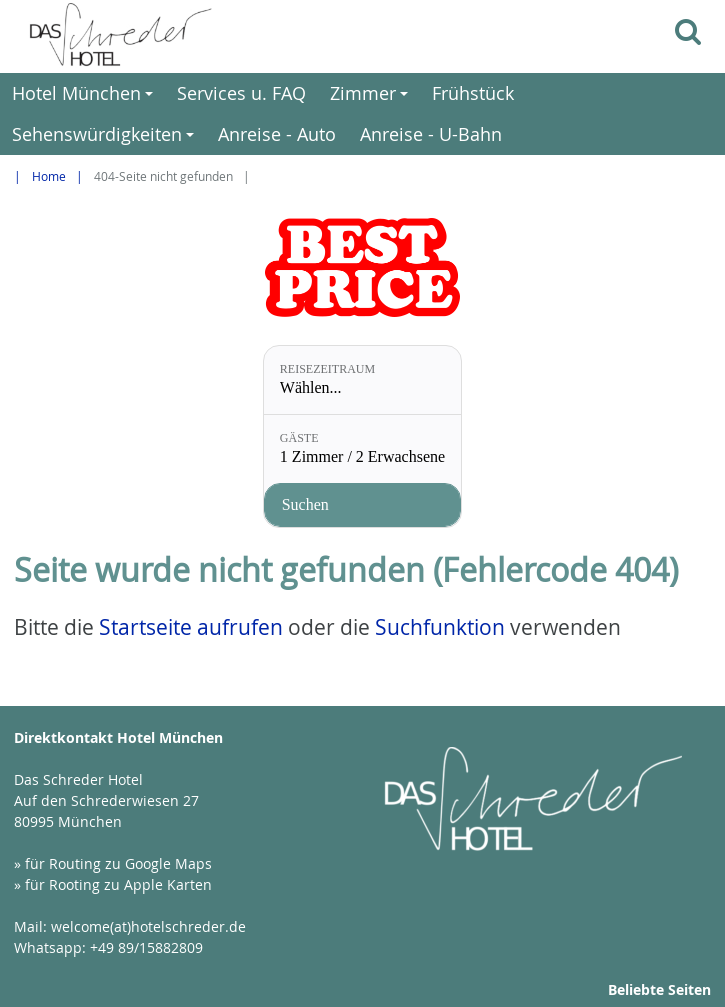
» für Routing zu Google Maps (113, 863)
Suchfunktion (440, 627)
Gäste (299, 438)
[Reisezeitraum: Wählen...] (362, 380)
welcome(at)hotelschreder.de (148, 926)
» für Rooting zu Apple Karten (113, 884)
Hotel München (85, 97)
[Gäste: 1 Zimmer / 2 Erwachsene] (362, 449)
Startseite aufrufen (191, 627)
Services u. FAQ (241, 93)
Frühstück (473, 93)
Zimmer (372, 97)
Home (49, 176)
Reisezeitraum (327, 369)
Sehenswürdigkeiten (106, 138)
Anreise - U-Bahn (431, 134)
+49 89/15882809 (146, 947)
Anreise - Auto (277, 134)
